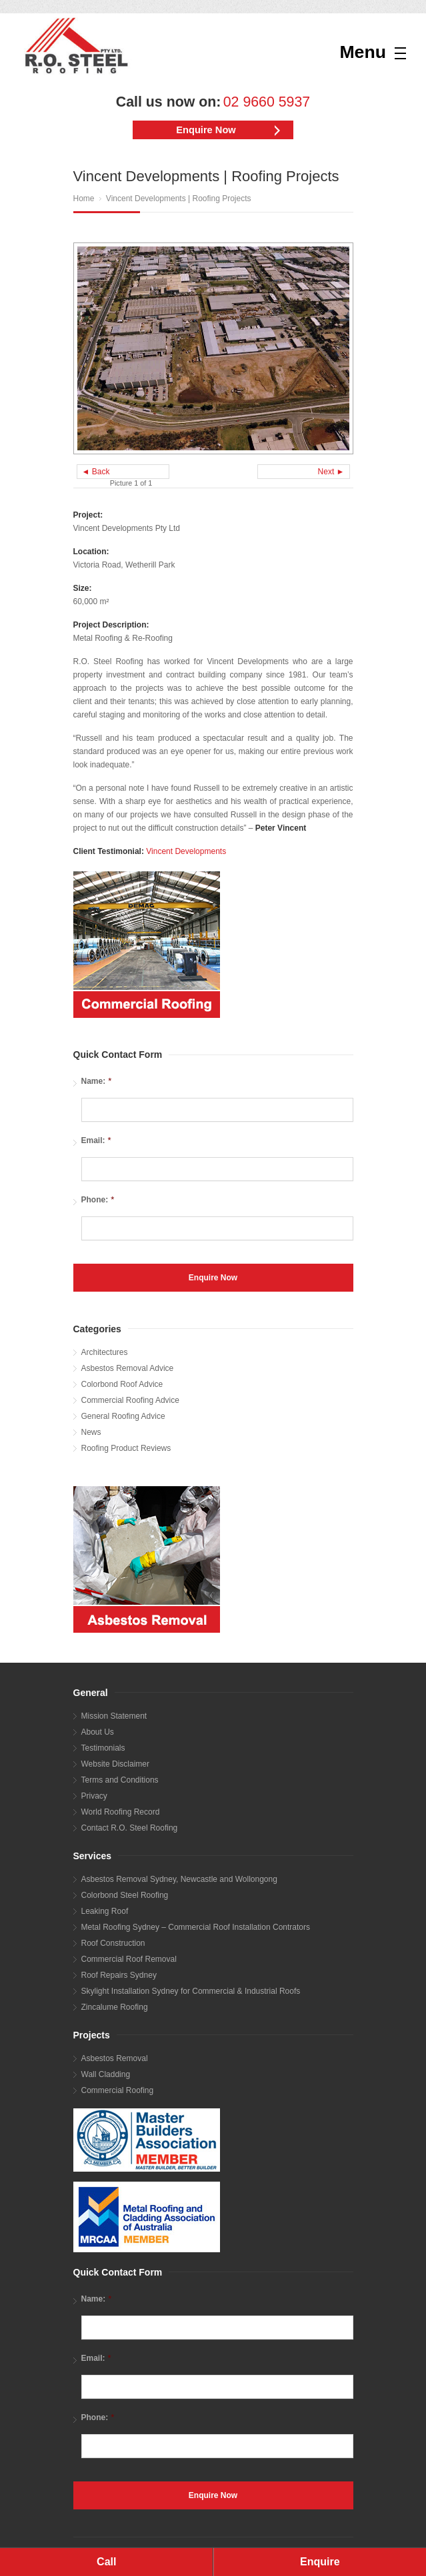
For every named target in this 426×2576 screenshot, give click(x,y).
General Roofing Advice (123, 1416)
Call (106, 2561)
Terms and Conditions (120, 1780)
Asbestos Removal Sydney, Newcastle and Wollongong (179, 1879)
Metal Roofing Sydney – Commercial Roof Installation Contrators (196, 1927)
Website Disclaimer (115, 1764)
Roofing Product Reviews (126, 1448)
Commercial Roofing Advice (130, 1400)
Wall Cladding (106, 2074)
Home (84, 198)
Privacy (94, 1796)
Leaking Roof (105, 1911)
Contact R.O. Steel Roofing (129, 1828)
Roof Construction (113, 1943)
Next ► (331, 471)
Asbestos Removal (114, 2058)
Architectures (104, 1352)
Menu (362, 52)
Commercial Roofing (117, 2090)
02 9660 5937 (266, 102)
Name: (96, 1081)
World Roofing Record (120, 1812)
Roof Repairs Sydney (119, 1975)
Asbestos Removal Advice (127, 1368)
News (91, 1432)
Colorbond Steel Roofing (125, 1895)
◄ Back (96, 471)
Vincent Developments (186, 851)
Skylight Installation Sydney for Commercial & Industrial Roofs (191, 1991)
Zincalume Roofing (114, 2007)
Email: (96, 1140)
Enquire (320, 2561)
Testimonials (103, 1748)
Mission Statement (114, 1716)
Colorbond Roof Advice (122, 1384)
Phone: (98, 1199)
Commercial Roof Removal (129, 1959)
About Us (97, 1732)
